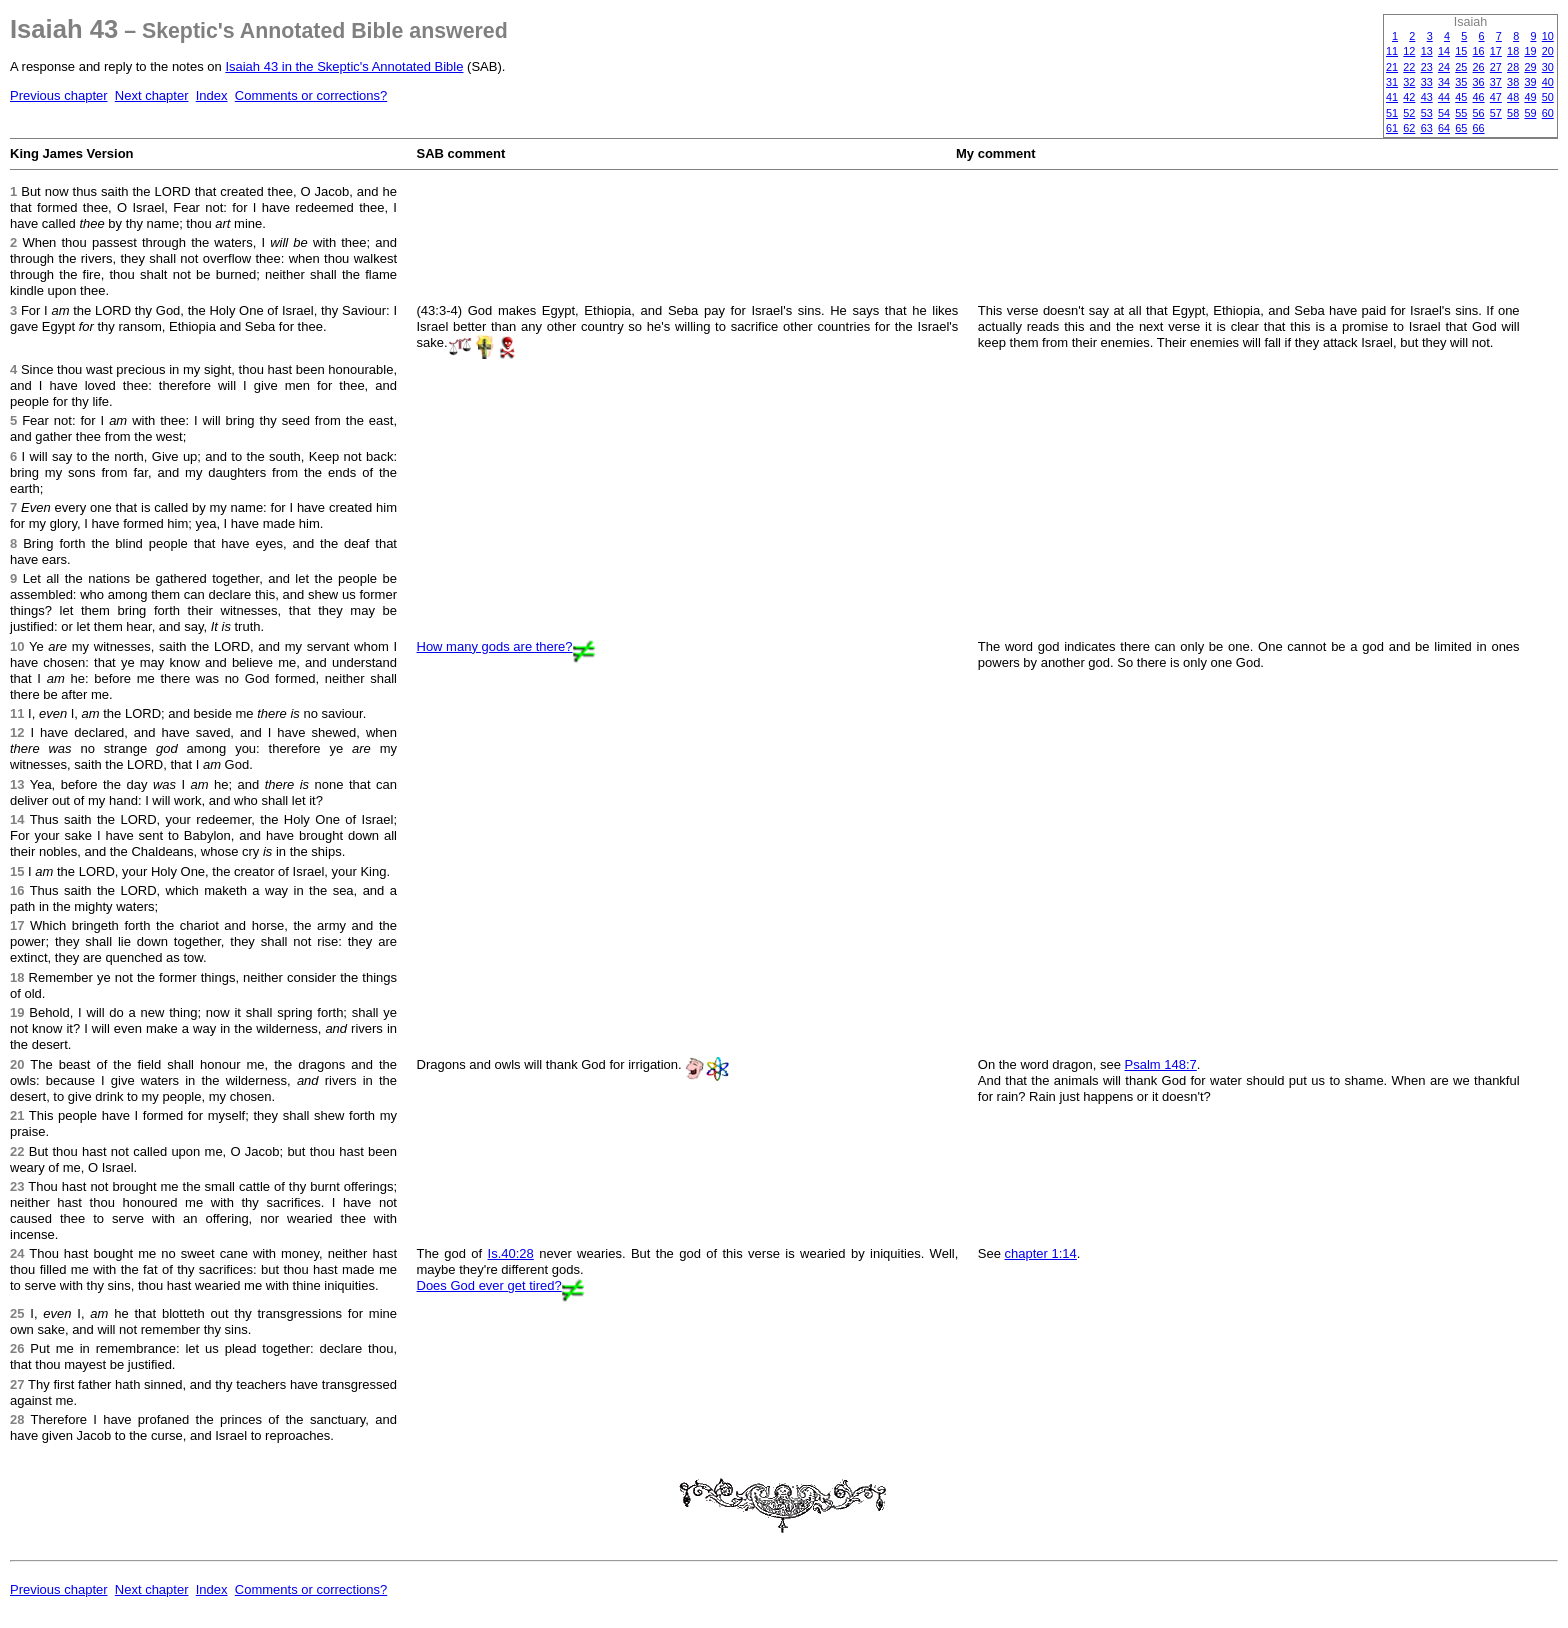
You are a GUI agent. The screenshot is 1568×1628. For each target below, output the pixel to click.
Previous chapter (59, 95)
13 (1427, 51)
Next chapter (152, 95)
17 (1496, 51)
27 (1496, 67)
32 (1409, 82)
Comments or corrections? (311, 95)
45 (1461, 97)
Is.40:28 (511, 1253)
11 (1392, 51)
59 (1530, 113)
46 (1479, 97)
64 (1444, 128)
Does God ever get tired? (489, 1285)
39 (1530, 82)
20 (1548, 51)
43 (1427, 97)
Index (212, 95)
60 (1548, 113)
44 (1444, 97)
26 (1479, 67)
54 (1444, 113)
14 (1444, 51)
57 (1496, 113)
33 (1427, 82)
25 (1461, 67)
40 (1548, 82)
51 (1392, 113)
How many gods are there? (495, 646)
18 (1513, 51)
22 (1409, 67)
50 (1548, 97)
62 (1409, 128)
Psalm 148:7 (1161, 1064)
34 (1444, 82)
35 (1461, 82)
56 (1479, 113)
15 (1461, 51)
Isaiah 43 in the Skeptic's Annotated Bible (344, 66)
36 (1479, 82)
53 (1427, 113)
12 (1409, 51)
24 (1444, 67)
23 (1427, 67)
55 (1461, 113)
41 (1392, 97)
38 (1513, 82)
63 (1427, 128)
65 (1461, 128)
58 (1513, 113)
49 (1530, 97)
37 (1496, 82)
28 (1513, 67)
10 (1548, 36)
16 (1479, 51)
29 (1530, 67)
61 (1392, 128)
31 (1392, 82)
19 (1530, 51)
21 (1392, 67)
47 (1496, 97)
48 (1513, 97)
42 (1409, 97)
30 (1548, 67)
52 (1409, 113)
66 (1479, 128)
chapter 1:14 (1041, 1253)
